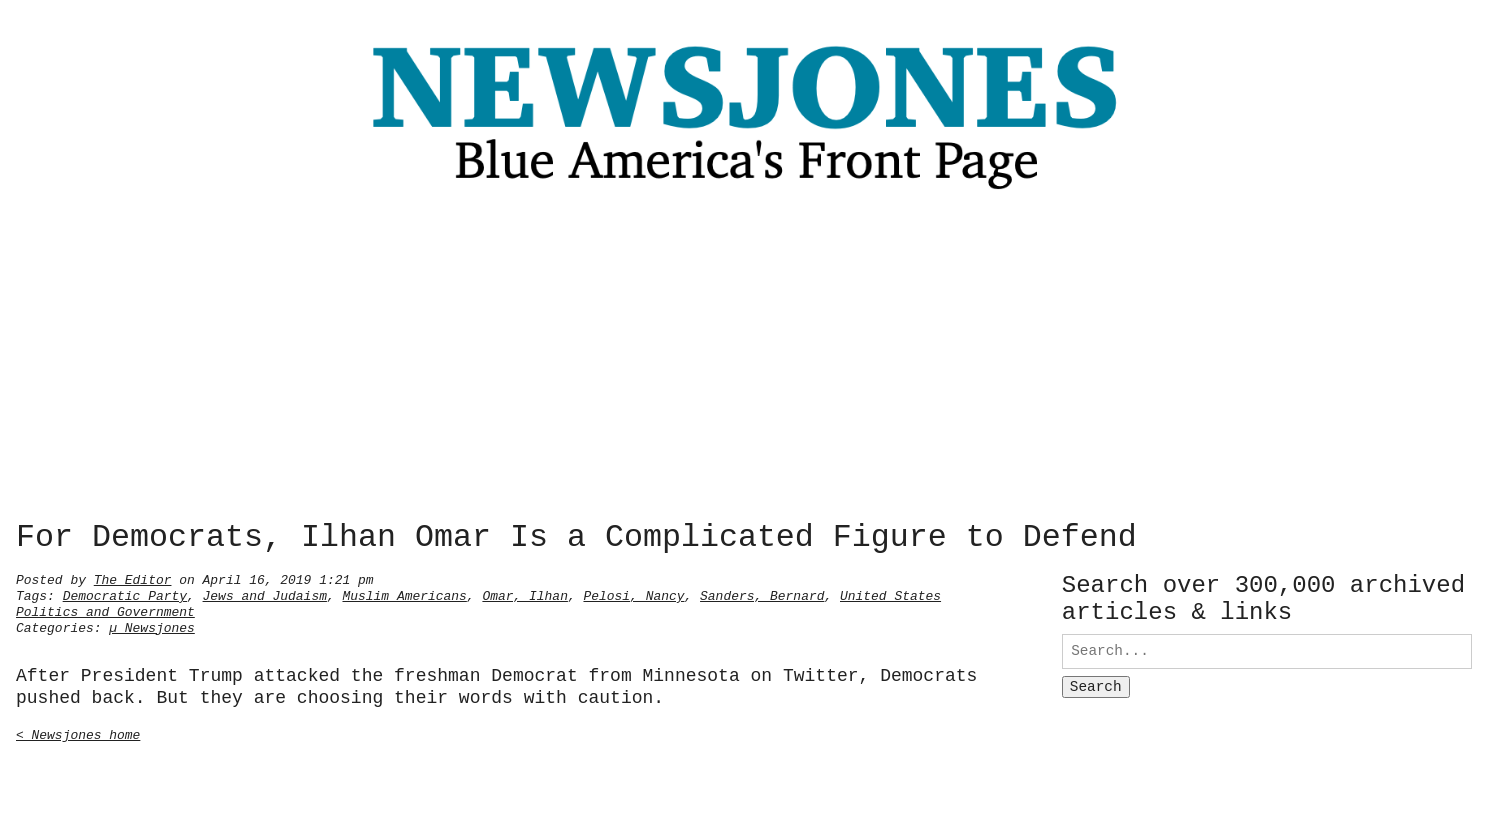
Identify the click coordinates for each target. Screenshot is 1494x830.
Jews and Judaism (265, 594)
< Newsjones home (78, 733)
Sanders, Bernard (762, 594)
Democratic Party (125, 594)
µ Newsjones (152, 626)
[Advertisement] (747, 361)
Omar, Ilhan (525, 594)
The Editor (133, 578)
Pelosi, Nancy (633, 594)
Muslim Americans (404, 594)
